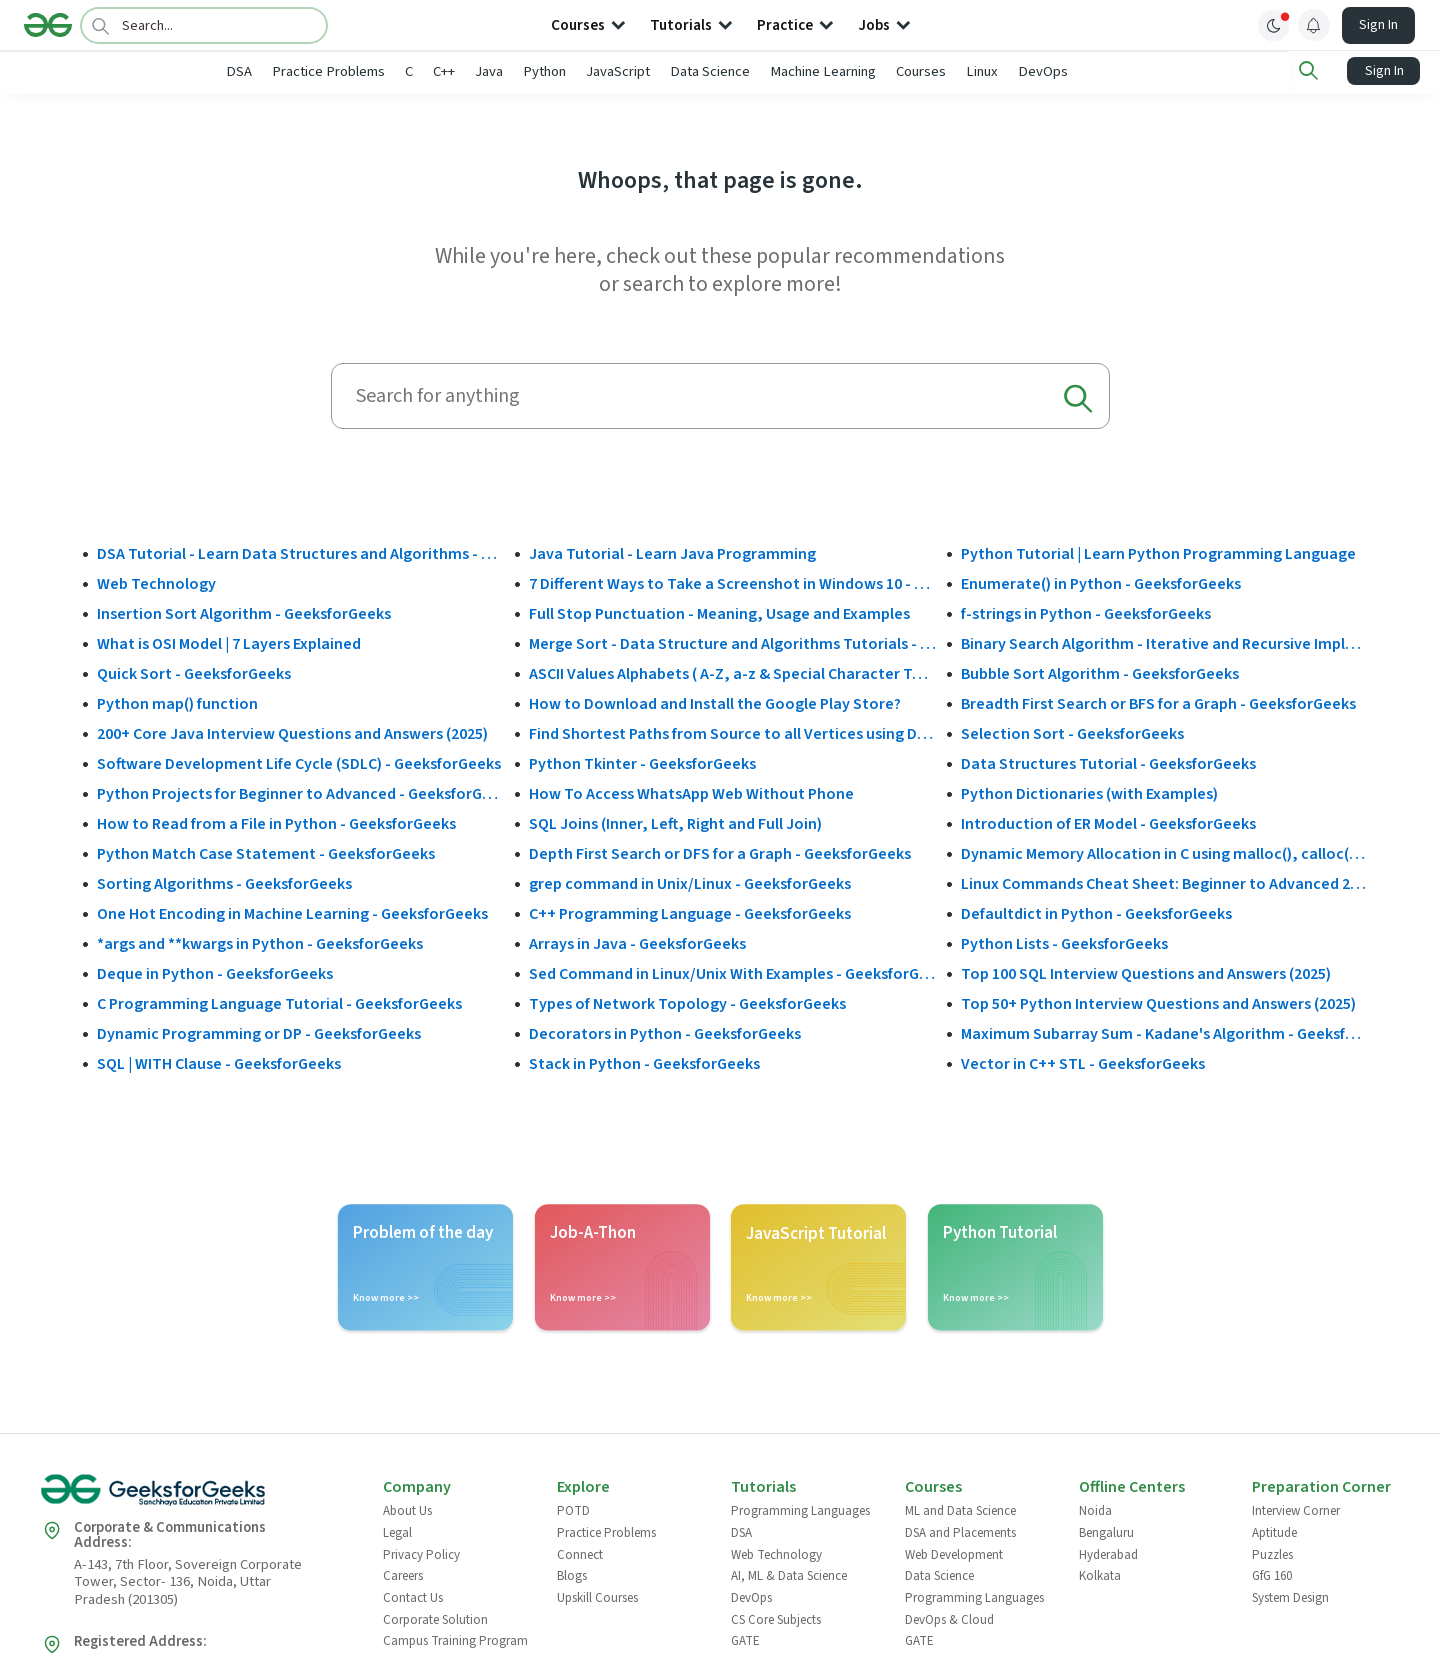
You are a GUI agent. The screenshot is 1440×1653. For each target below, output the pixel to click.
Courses (987, 71)
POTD (573, 1510)
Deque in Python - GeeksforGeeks (215, 973)
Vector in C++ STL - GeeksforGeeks (1083, 1063)
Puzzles (1272, 1553)
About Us (407, 1510)
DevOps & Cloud (949, 1618)
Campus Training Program (455, 1640)
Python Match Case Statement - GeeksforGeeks (266, 853)
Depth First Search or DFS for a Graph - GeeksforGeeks (720, 853)
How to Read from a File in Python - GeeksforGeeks (276, 823)
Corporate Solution (435, 1618)
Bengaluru (1106, 1531)
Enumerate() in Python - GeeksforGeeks (1101, 583)
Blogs (572, 1575)
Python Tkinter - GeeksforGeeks (642, 763)
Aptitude (1274, 1531)
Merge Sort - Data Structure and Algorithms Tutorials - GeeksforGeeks (732, 643)
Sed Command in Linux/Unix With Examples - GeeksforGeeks (732, 973)
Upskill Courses (597, 1596)
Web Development (954, 1553)
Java (555, 71)
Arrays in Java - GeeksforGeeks (637, 943)
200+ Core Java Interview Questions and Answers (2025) (292, 733)
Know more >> (386, 1297)
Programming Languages (800, 1510)
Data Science (776, 71)
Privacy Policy (421, 1553)
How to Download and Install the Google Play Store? (715, 703)
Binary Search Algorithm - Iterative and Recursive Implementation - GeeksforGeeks (1164, 643)
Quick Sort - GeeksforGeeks (194, 673)
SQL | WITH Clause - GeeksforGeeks (219, 1063)
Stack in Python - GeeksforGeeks (644, 1063)
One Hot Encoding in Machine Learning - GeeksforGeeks (292, 913)
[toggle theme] (1274, 25)
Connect (580, 1553)
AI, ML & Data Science (789, 1575)
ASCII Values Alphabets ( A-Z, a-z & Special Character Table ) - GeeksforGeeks (732, 673)
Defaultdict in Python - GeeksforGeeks (1096, 913)
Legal (397, 1531)
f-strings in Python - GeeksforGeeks (1086, 613)
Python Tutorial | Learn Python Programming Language (1158, 553)
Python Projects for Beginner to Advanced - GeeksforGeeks (300, 793)
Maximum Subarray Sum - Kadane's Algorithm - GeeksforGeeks (1164, 1033)
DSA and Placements (960, 1531)
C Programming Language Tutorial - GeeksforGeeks (279, 1003)
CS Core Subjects (776, 1618)
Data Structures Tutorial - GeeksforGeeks (1108, 763)
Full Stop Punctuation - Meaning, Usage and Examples (719, 613)
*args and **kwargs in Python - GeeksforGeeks (260, 943)
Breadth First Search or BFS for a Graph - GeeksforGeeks (1158, 703)
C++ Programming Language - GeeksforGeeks (690, 913)
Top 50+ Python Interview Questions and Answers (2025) (1158, 1003)
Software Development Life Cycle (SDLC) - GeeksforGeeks (299, 763)
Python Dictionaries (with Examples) (1089, 793)
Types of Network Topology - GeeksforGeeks (687, 1003)
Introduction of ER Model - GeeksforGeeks (1108, 823)
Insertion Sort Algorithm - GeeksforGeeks (244, 613)
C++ (510, 71)
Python (610, 71)
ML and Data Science (960, 1510)
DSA (305, 71)
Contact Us (413, 1596)
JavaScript (684, 71)
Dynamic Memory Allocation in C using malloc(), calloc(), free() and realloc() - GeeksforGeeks (1164, 853)
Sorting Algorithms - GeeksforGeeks (224, 883)
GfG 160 (1272, 1575)
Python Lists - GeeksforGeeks (1064, 943)
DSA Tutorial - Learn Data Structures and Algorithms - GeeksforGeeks (300, 553)
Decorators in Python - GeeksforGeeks (665, 1033)
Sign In (1378, 25)
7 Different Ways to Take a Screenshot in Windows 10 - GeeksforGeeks (732, 583)
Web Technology (156, 583)
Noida (1095, 1510)
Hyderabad (1108, 1553)
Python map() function (177, 703)
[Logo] (48, 25)
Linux (1048, 71)
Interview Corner (1296, 1510)
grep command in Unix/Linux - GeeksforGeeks (690, 883)
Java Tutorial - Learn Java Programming (672, 553)
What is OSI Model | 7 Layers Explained (229, 643)
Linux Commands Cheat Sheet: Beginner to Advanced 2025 (1164, 883)
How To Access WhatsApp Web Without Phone (691, 793)
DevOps (1109, 71)
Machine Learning (889, 71)
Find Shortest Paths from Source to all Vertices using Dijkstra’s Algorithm (732, 733)
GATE (745, 1640)
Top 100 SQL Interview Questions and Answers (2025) (1146, 973)
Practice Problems (394, 71)
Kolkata (1100, 1575)
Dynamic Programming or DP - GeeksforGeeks (259, 1033)
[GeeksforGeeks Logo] (195, 1495)
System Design (1290, 1596)
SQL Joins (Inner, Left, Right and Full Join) (675, 823)
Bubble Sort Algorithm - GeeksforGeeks (1100, 673)
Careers (403, 1575)
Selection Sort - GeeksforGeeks (1072, 733)
